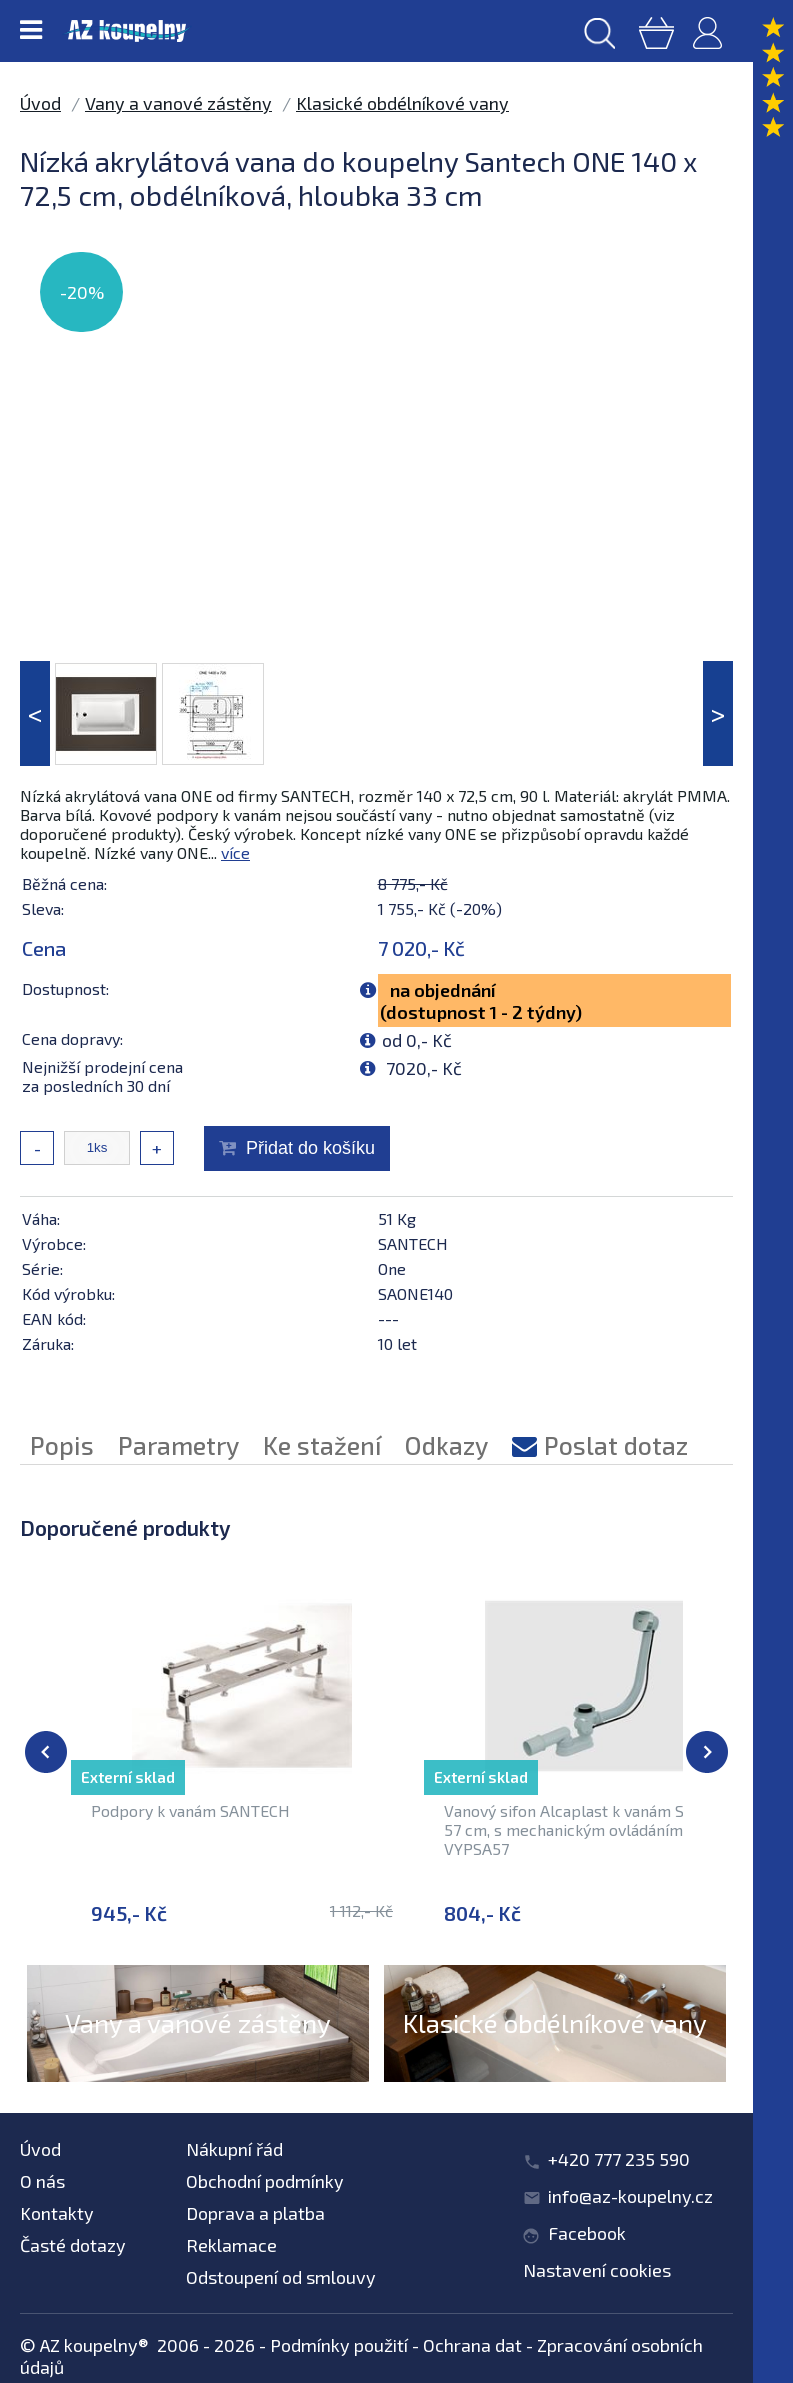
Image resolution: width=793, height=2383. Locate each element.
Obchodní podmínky (265, 2181)
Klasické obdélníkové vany (402, 103)
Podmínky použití (339, 2345)
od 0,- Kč (417, 1040)
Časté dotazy (73, 2245)
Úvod (40, 103)
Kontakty (57, 2213)
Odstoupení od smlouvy (281, 2277)
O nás (42, 2181)
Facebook (587, 2233)
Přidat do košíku (310, 1148)
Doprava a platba (255, 2213)
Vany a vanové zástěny (178, 103)
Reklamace (231, 2245)
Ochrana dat (472, 2345)
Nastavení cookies (597, 2270)
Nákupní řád (234, 2149)
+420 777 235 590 (619, 2159)
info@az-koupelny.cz (630, 2196)
